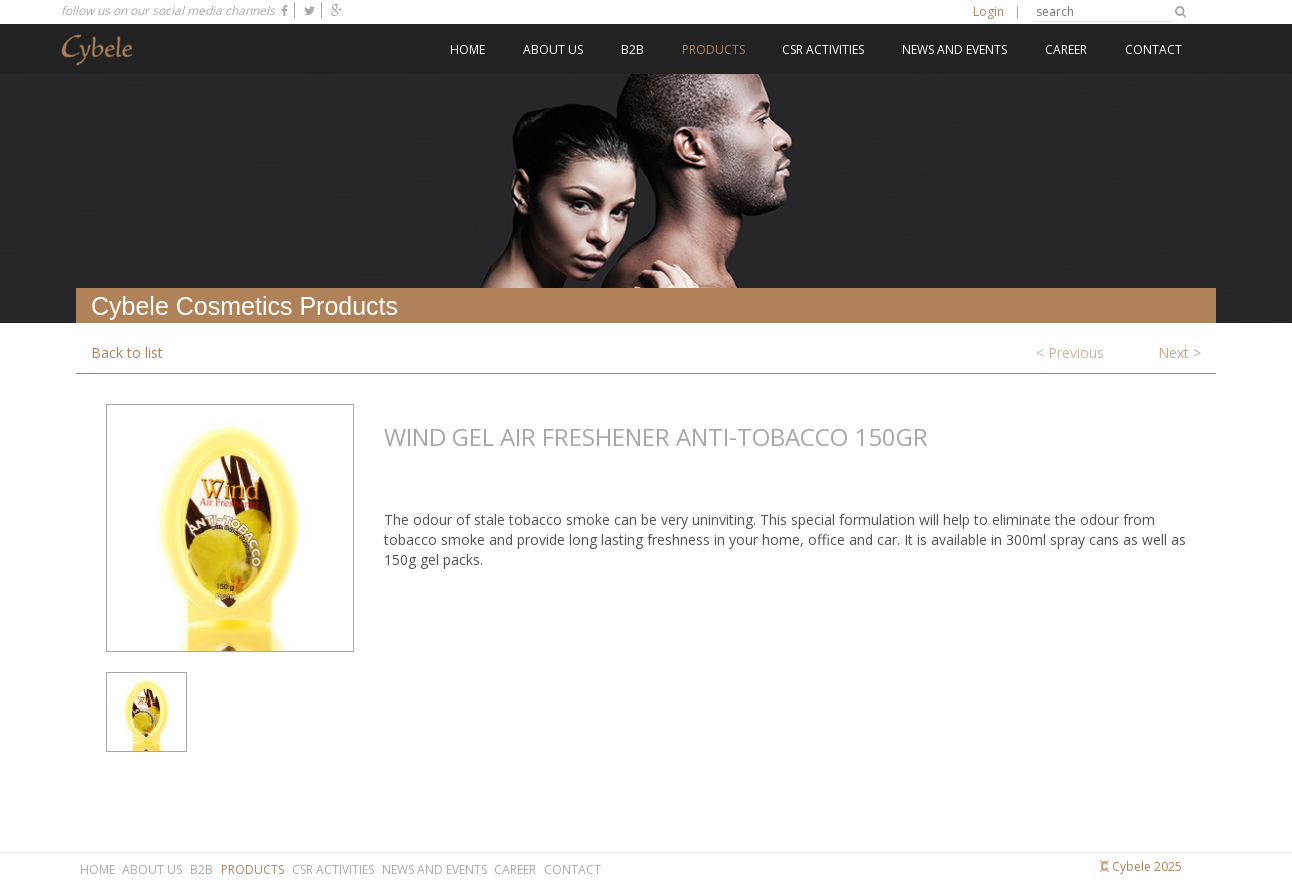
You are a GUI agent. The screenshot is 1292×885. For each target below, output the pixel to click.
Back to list (127, 352)
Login (988, 11)
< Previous (1070, 352)
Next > (1179, 352)
